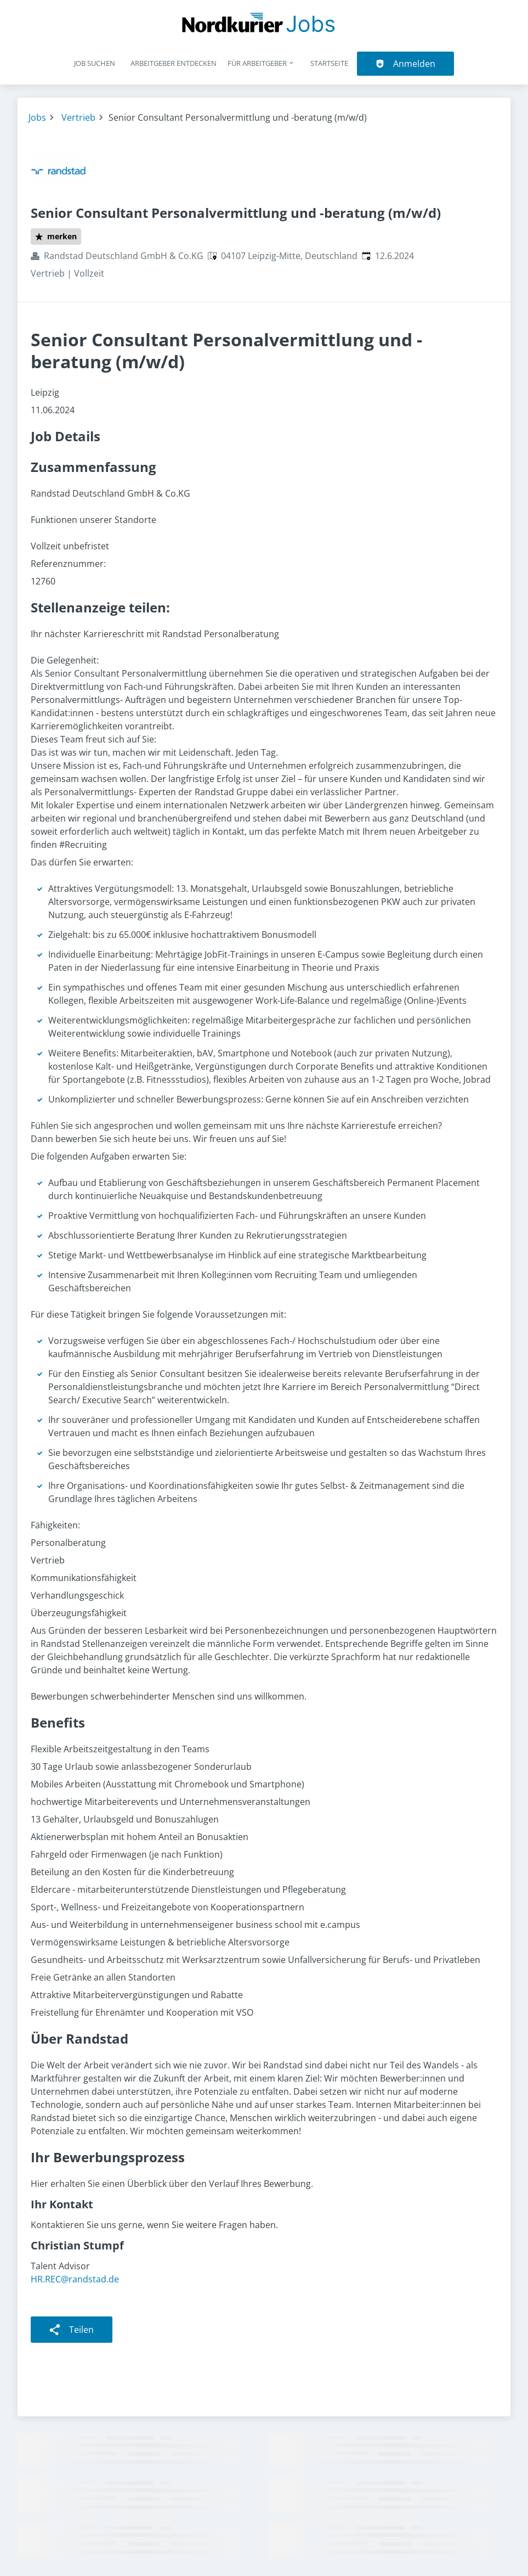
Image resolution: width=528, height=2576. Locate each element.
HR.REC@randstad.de (75, 2279)
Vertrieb (78, 117)
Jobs (37, 117)
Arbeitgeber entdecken (173, 63)
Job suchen (94, 63)
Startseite (329, 63)
